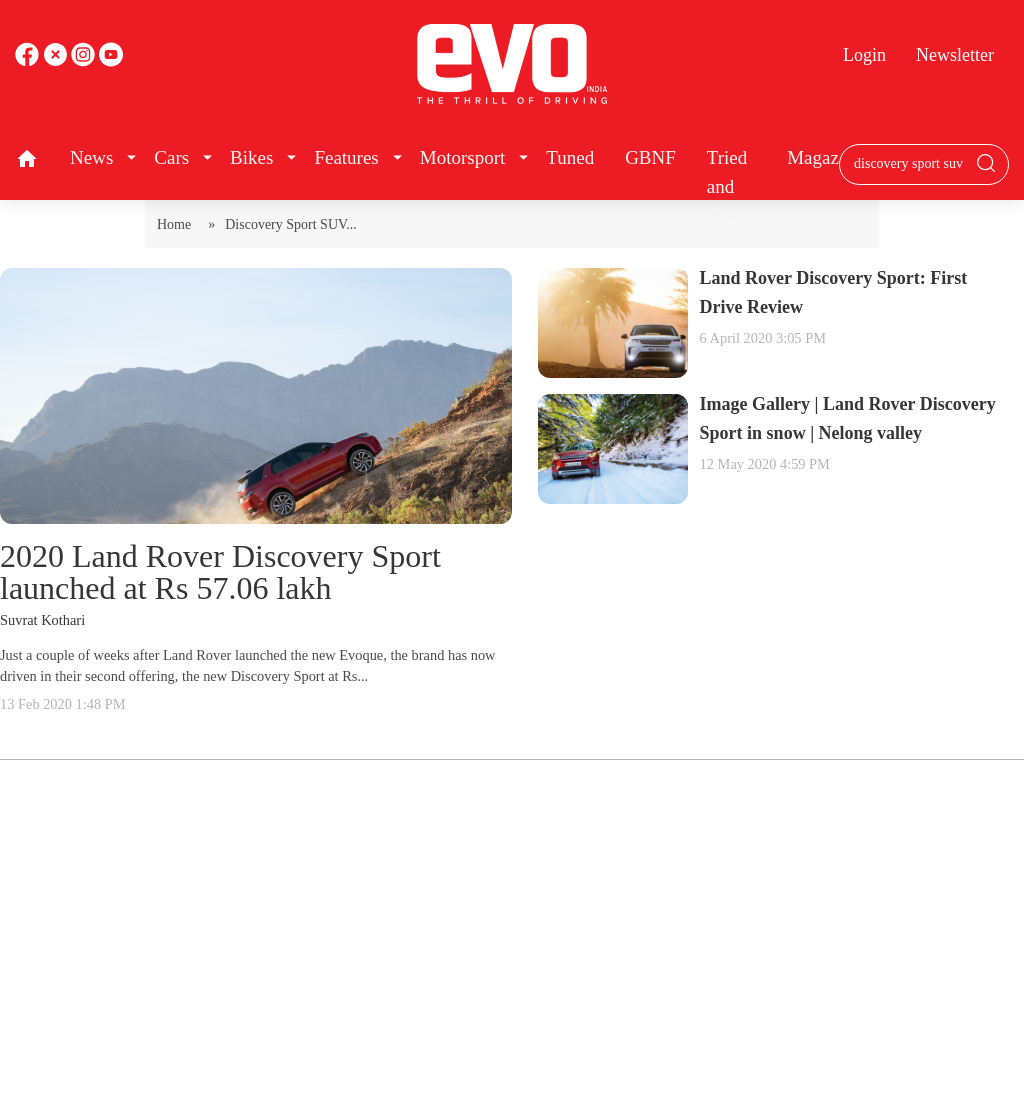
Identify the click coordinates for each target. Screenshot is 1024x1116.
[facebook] (29, 61)
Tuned (570, 157)
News (91, 157)
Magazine (824, 157)
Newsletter (955, 55)
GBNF (650, 157)
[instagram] (111, 61)
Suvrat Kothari (42, 620)
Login (864, 55)
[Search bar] (909, 164)
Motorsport (463, 157)
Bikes (251, 157)
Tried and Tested (731, 186)
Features (346, 157)
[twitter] (57, 61)
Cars (171, 157)
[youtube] (85, 61)
